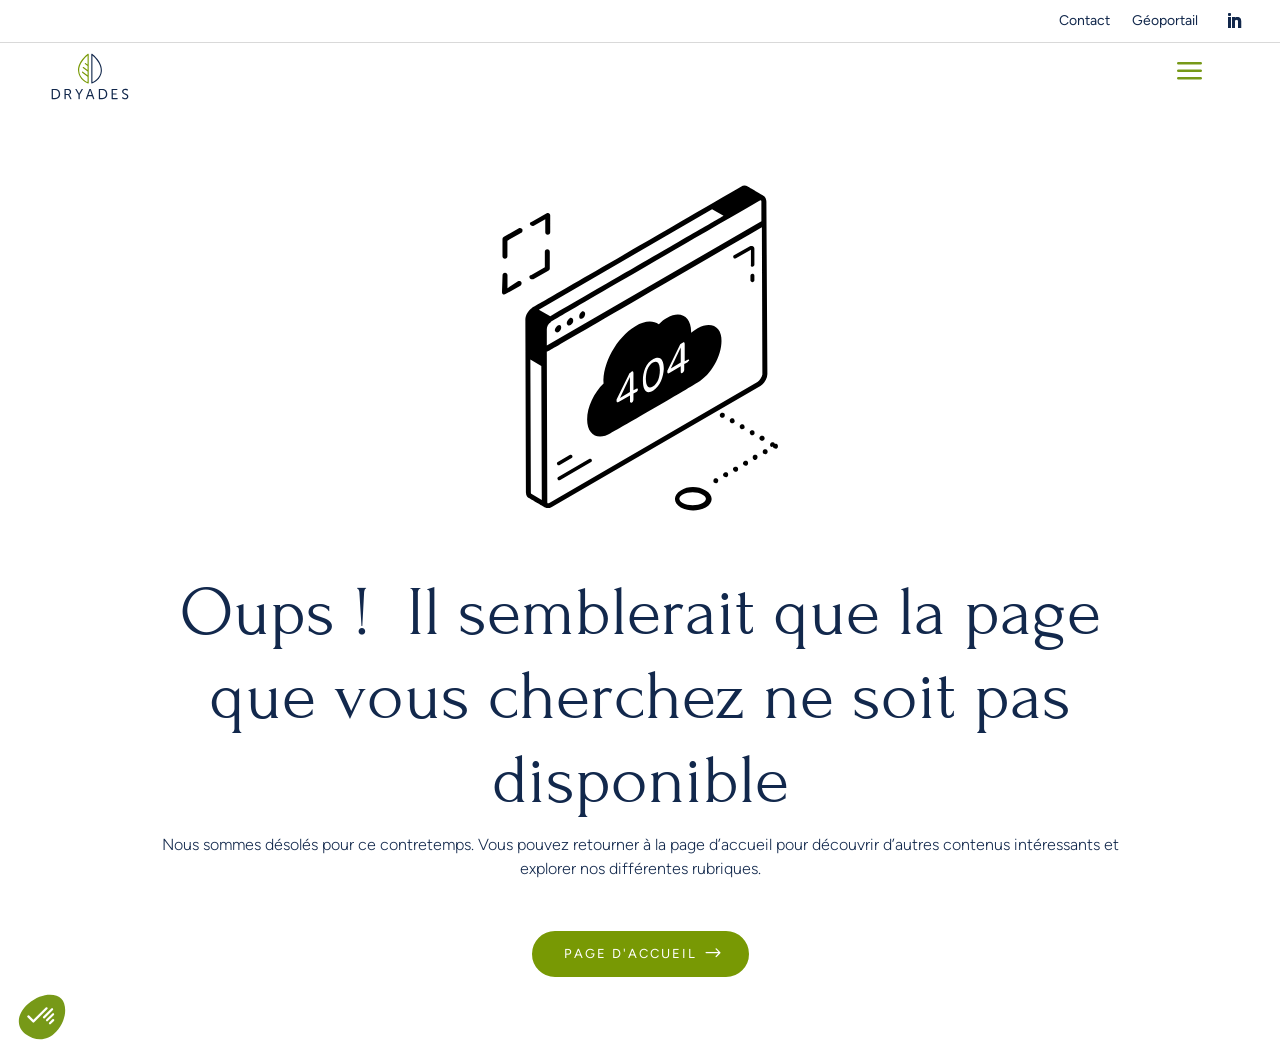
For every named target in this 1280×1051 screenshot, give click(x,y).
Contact (1084, 21)
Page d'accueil (630, 953)
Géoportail (1165, 21)
